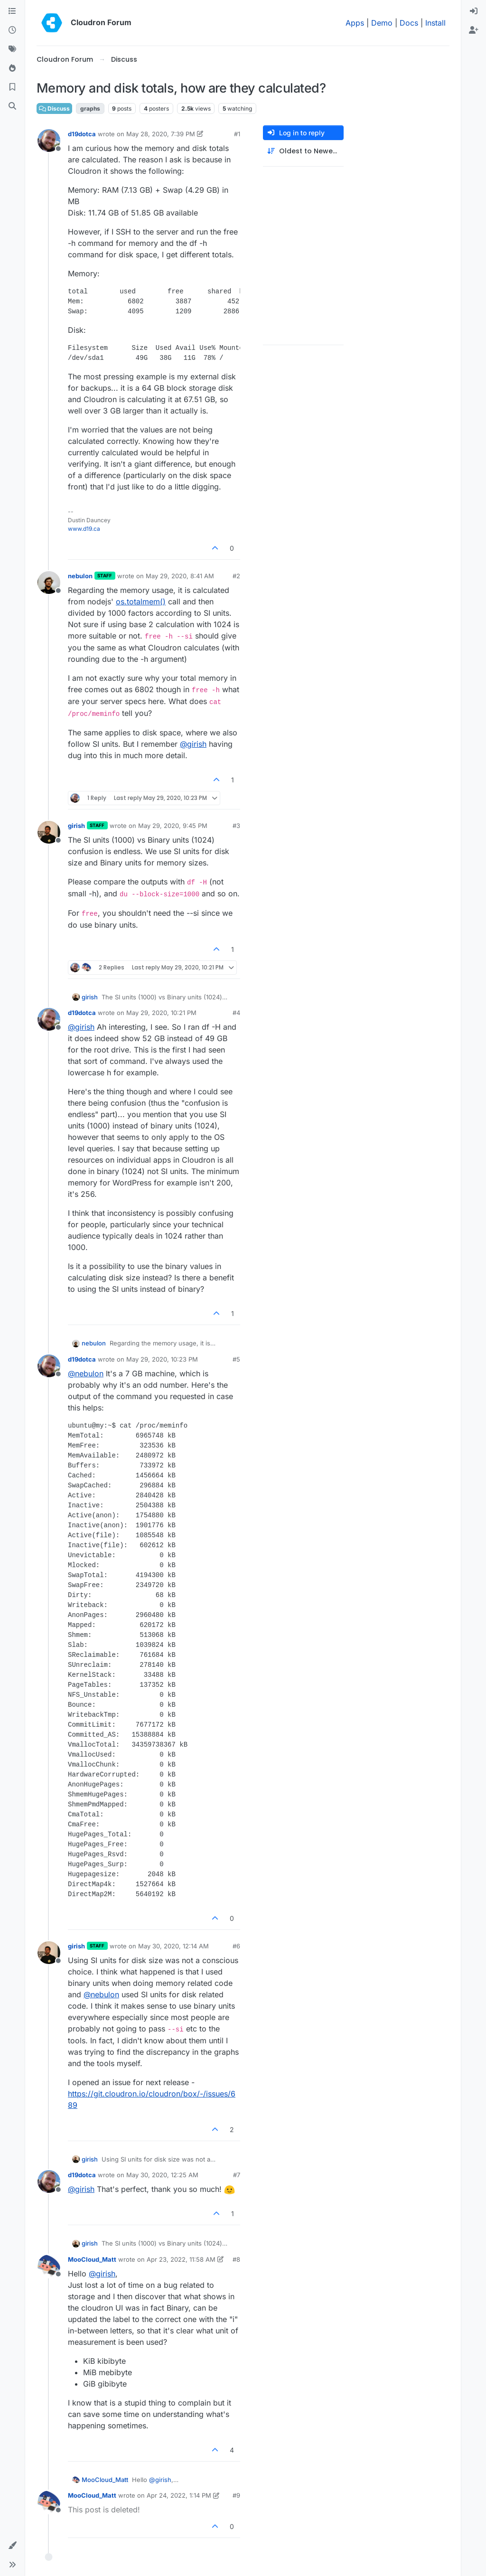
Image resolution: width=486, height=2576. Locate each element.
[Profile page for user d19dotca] (48, 140)
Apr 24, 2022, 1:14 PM (179, 2495)
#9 (236, 2495)
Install (435, 23)
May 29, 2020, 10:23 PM (162, 1359)
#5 (236, 1359)
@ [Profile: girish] (193, 744)
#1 (237, 134)
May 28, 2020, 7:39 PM (160, 134)
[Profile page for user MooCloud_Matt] (48, 2266)
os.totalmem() (141, 601)
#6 (236, 1946)
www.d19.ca (84, 528)
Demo (382, 23)
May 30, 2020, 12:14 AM (173, 1946)
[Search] (12, 106)
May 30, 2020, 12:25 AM (162, 2175)
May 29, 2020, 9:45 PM (172, 825)
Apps (355, 23)
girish (76, 825)
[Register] (473, 30)
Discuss (54, 108)
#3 (236, 825)
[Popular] (12, 68)
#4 (236, 1012)
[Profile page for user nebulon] (48, 582)
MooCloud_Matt (92, 2259)
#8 (236, 2259)
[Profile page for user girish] (48, 832)
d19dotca (82, 134)
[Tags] (12, 49)
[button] (12, 2545)
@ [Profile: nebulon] (85, 1373)
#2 (236, 576)
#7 (236, 2175)
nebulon (80, 576)
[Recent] (12, 30)
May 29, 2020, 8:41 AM (180, 576)
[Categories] (12, 11)
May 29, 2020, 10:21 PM (161, 1012)
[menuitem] (473, 11)
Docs (409, 23)
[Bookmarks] (12, 87)
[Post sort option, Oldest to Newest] (303, 151)
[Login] (473, 11)
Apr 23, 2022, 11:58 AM (181, 2259)
